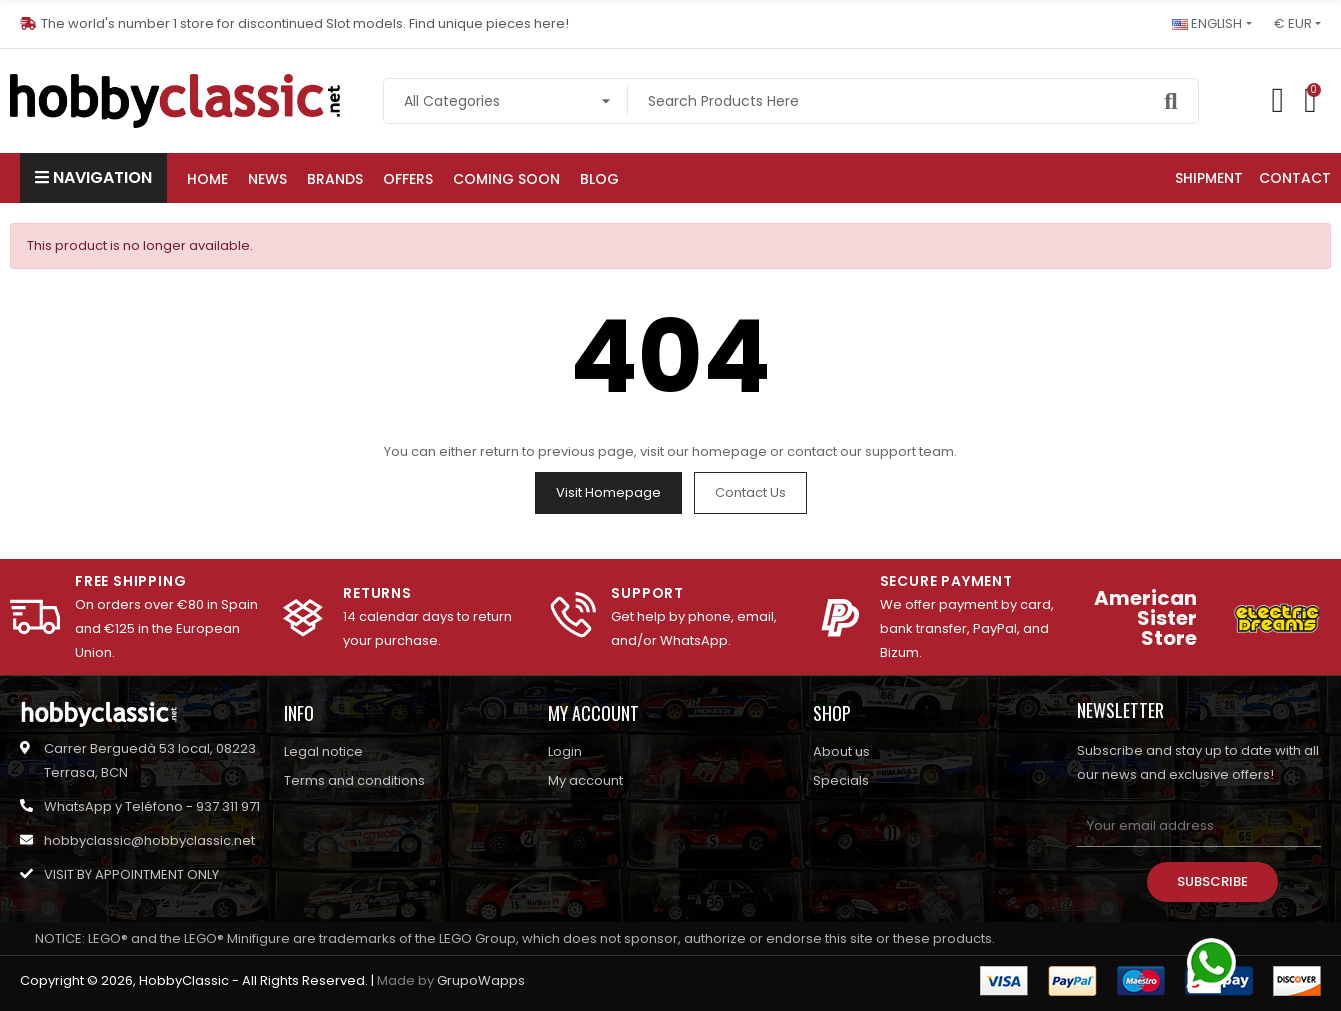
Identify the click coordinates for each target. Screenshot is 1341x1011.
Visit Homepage (608, 492)
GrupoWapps (481, 980)
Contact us (750, 492)
